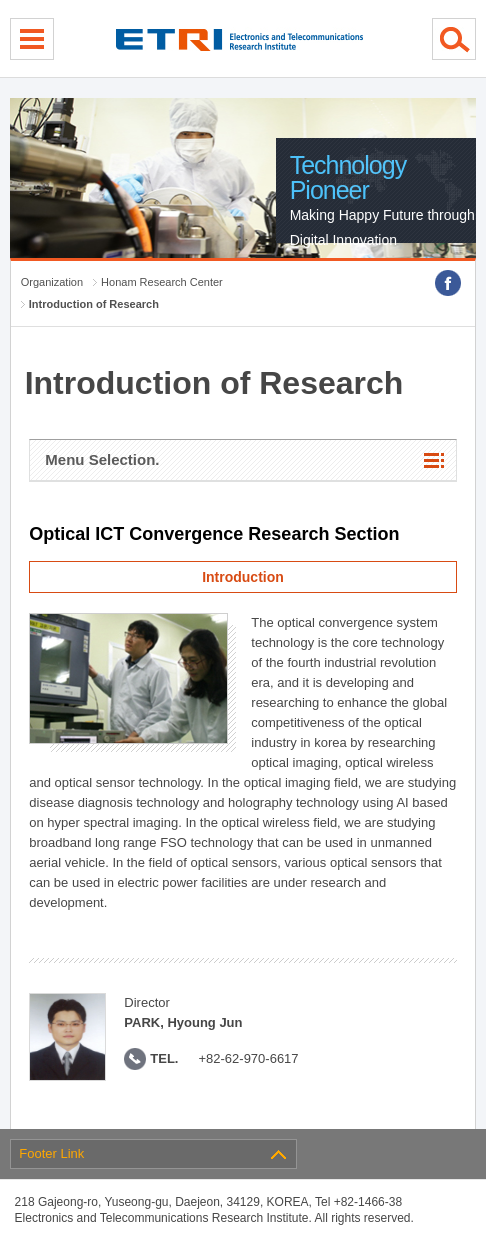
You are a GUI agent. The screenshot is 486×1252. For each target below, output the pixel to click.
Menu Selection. (102, 459)
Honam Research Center (162, 282)
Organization (52, 282)
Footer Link (51, 1153)
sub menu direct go (0, 0)
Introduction (243, 577)
